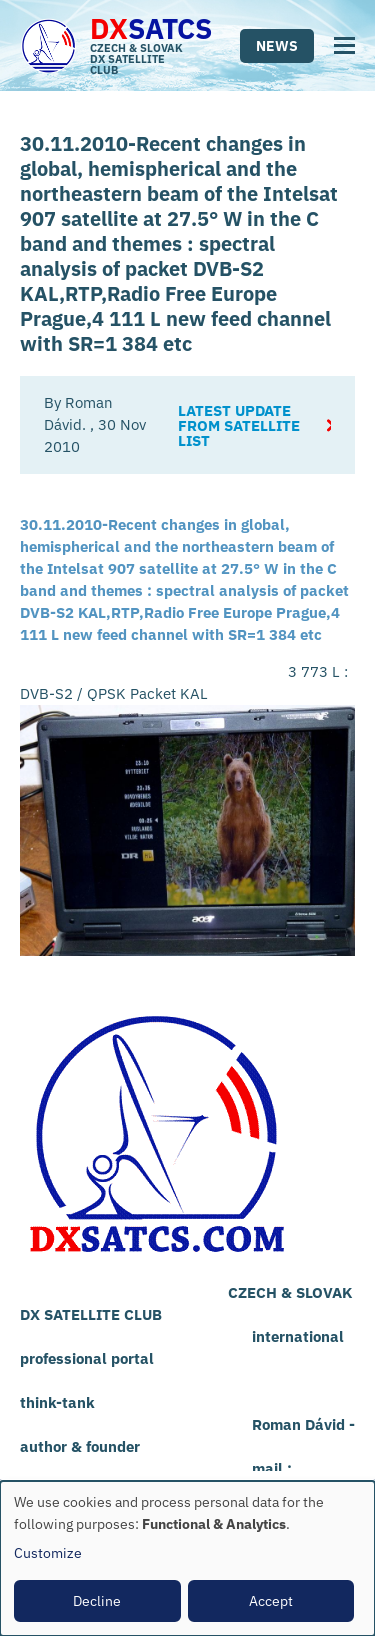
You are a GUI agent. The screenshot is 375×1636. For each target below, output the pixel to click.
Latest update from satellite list (239, 425)
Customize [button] (48, 1553)
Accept (271, 1601)
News (277, 46)
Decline (97, 1601)
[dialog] (187, 1558)
